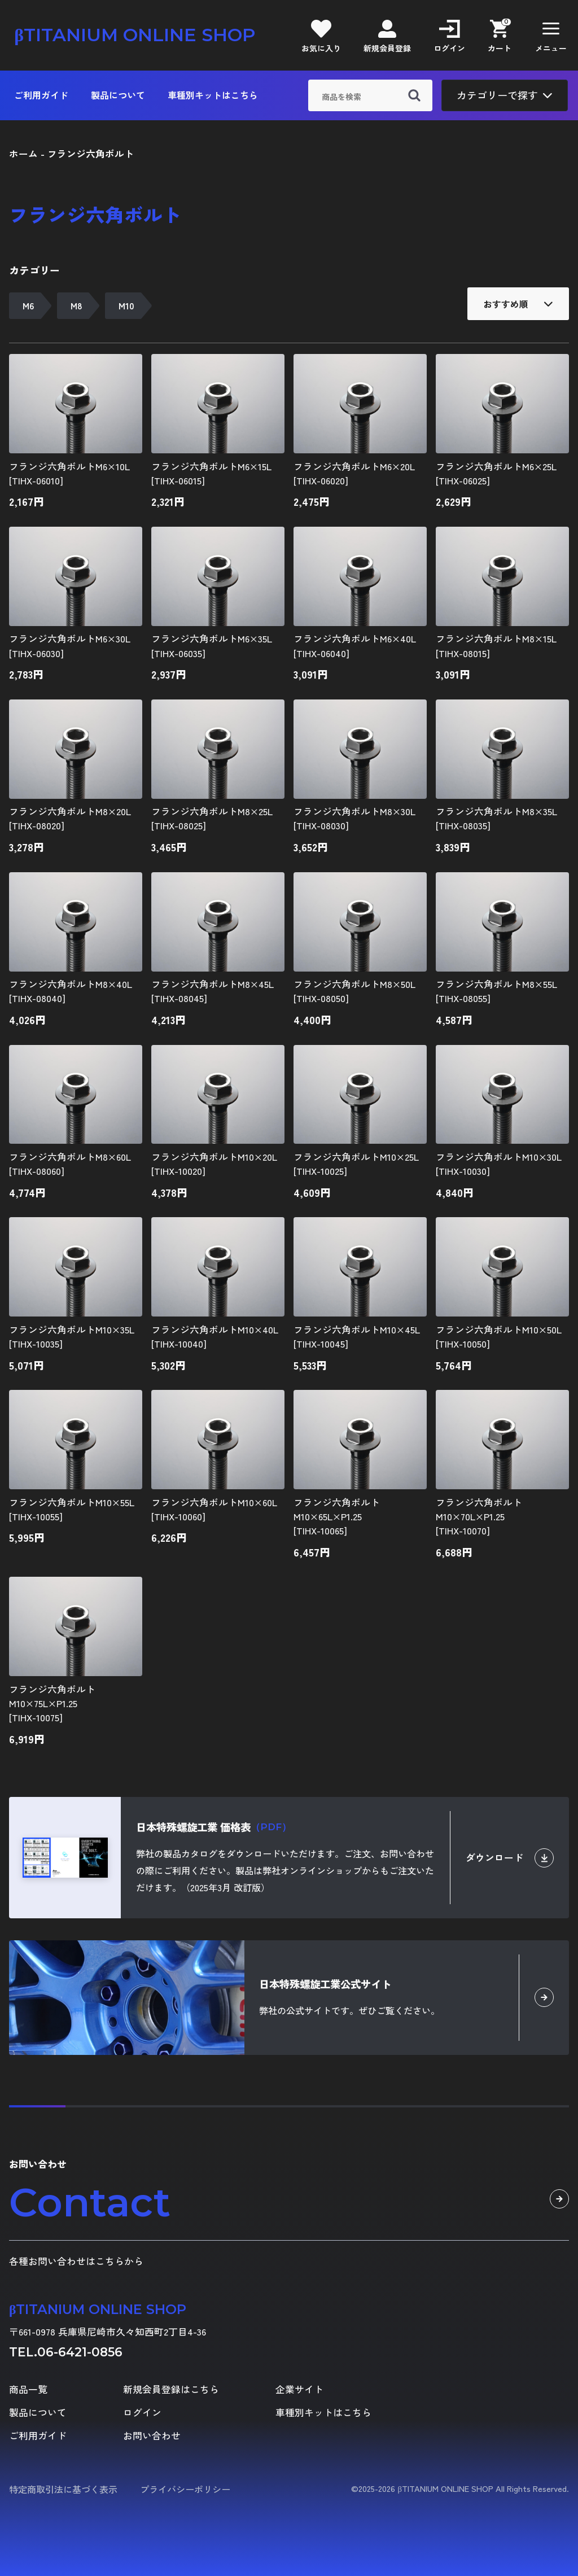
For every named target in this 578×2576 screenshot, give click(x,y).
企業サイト (299, 2389)
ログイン (142, 2412)
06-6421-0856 (79, 2352)
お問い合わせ (152, 2436)
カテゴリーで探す (505, 95)
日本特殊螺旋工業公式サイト (325, 1983)
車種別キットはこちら (213, 95)
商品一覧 (28, 2389)
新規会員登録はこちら (171, 2389)
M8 (76, 305)
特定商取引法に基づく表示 (63, 2489)
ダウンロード (510, 1858)
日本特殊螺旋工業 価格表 (213, 1827)
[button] (551, 35)
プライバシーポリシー (185, 2489)
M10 (126, 305)
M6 (28, 305)
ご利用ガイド (41, 95)
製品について (118, 95)
